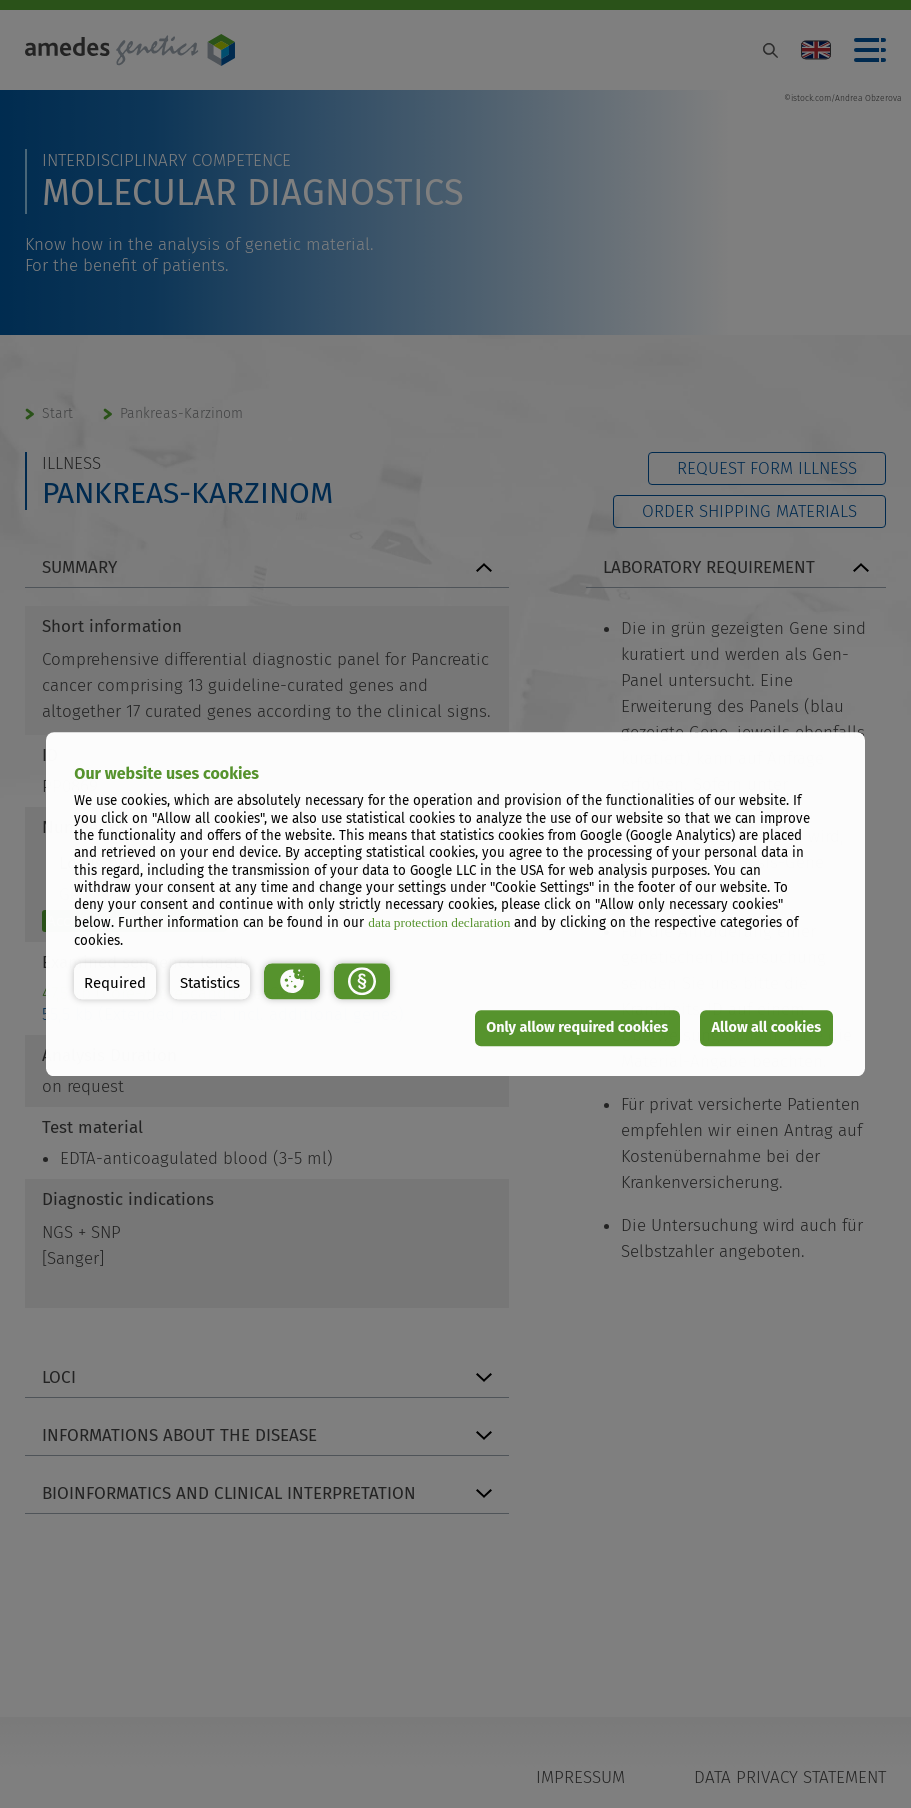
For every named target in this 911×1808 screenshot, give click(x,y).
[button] (115, 982)
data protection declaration (439, 923)
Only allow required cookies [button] (577, 1027)
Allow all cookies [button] (767, 1027)
